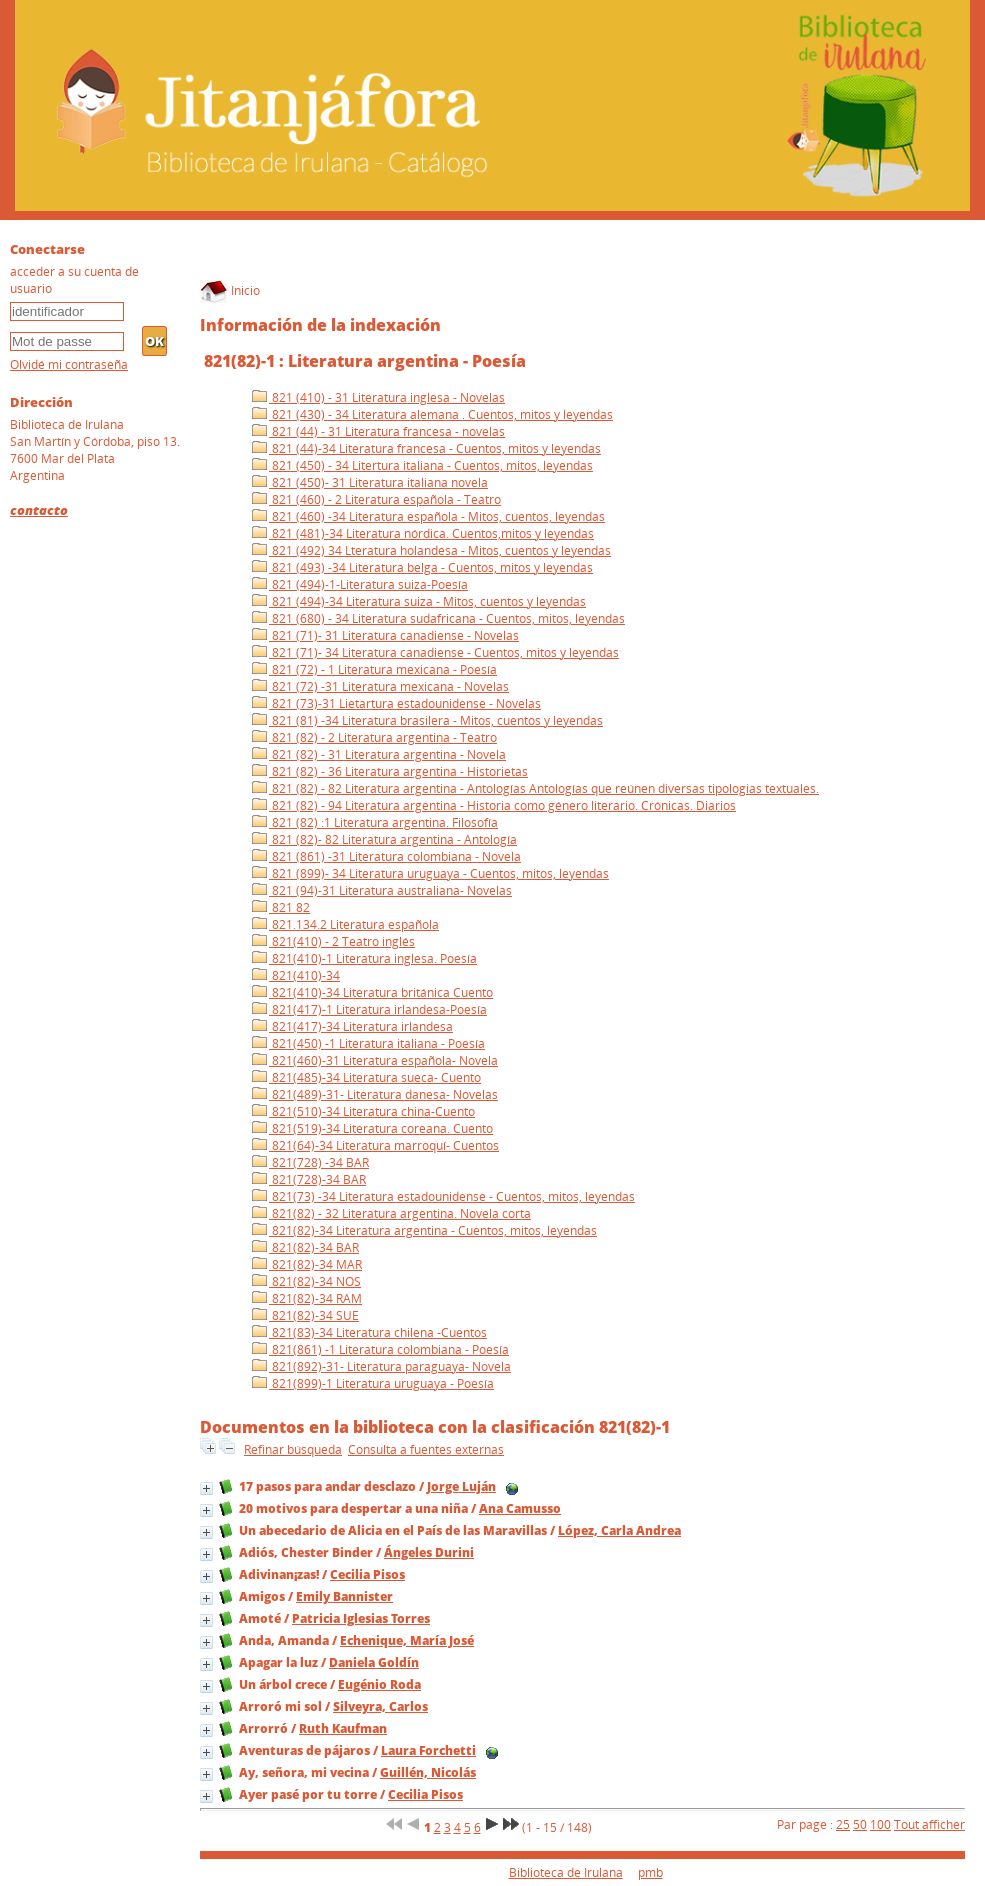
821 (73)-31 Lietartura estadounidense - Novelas (396, 703)
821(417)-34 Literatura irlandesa (352, 1026)
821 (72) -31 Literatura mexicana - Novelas (380, 686)
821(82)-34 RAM (307, 1298)
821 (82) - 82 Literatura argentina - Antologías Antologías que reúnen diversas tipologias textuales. (535, 788)
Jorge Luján (461, 1486)
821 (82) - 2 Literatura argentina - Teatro (374, 737)
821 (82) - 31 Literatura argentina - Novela (379, 754)
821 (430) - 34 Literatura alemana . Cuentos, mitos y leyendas (432, 414)
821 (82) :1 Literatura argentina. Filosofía (375, 822)
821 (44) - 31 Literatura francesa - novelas (378, 431)
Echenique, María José (407, 1640)
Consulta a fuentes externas (426, 1449)
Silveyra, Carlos (380, 1706)
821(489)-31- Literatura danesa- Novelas (375, 1094)
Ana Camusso (520, 1508)
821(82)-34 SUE (305, 1315)
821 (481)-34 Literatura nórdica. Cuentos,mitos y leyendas (423, 533)
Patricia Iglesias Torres (361, 1618)
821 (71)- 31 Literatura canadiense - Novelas (385, 635)
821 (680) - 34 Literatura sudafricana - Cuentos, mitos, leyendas (438, 618)
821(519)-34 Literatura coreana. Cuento (372, 1128)
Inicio (230, 290)
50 (860, 1824)
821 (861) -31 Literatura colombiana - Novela (386, 856)
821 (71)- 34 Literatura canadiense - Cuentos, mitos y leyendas (435, 652)
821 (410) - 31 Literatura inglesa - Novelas (378, 397)
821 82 (281, 907)
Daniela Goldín (374, 1662)
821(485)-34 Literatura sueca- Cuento (366, 1077)
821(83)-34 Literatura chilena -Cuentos (369, 1332)
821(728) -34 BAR (310, 1162)
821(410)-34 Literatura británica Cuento (372, 992)
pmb (650, 1872)
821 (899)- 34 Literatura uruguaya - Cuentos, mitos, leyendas (430, 873)
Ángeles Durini (429, 1552)
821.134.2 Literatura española (345, 924)
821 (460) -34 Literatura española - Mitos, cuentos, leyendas (428, 516)
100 (880, 1824)
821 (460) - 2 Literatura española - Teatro (376, 499)
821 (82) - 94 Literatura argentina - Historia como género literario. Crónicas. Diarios (494, 805)
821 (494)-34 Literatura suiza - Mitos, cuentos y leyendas (419, 601)
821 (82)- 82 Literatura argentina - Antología (384, 839)
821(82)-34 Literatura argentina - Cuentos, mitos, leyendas (424, 1230)
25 (843, 1824)
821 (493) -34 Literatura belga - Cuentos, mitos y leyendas (422, 567)
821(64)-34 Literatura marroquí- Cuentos (375, 1145)
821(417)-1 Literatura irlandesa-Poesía (369, 1009)
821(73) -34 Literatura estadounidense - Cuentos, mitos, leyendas (443, 1196)
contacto (39, 510)
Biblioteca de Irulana (566, 1872)
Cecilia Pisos (367, 1574)
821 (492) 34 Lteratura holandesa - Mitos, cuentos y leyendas (431, 550)
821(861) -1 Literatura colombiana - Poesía (380, 1349)
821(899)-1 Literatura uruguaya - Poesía (373, 1383)
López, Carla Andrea (619, 1530)
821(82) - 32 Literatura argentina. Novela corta (391, 1213)
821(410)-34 (296, 975)
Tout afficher (929, 1824)
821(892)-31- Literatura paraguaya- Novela (381, 1366)
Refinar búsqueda (293, 1449)
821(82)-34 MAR (307, 1264)
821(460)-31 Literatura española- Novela (375, 1060)
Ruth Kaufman (343, 1728)
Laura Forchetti (428, 1750)
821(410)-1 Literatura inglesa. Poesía (364, 958)
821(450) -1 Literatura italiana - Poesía (368, 1043)
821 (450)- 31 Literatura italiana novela (370, 482)
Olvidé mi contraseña (69, 364)
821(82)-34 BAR (305, 1247)
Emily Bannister (344, 1596)
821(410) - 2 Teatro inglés (333, 941)
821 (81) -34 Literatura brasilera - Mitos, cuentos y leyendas (427, 720)
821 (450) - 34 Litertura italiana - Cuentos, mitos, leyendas (422, 465)
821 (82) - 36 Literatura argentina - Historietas (390, 771)
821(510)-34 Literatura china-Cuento (363, 1111)
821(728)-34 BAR (309, 1179)
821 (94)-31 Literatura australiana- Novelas (382, 890)
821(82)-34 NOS (306, 1281)
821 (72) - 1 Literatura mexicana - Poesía (374, 669)
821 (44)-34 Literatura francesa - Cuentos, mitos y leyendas (426, 448)
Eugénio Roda (379, 1684)
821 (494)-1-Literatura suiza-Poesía (360, 584)
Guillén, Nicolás (428, 1772)
